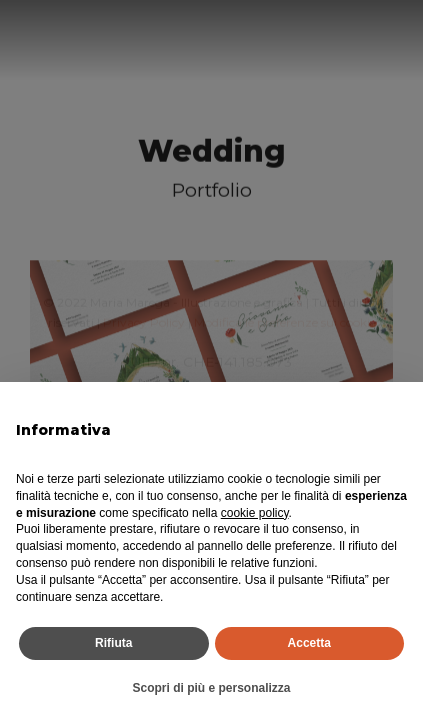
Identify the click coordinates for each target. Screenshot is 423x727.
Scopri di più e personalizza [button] (211, 688)
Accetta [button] (309, 643)
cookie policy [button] (255, 513)
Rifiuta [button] (113, 643)
